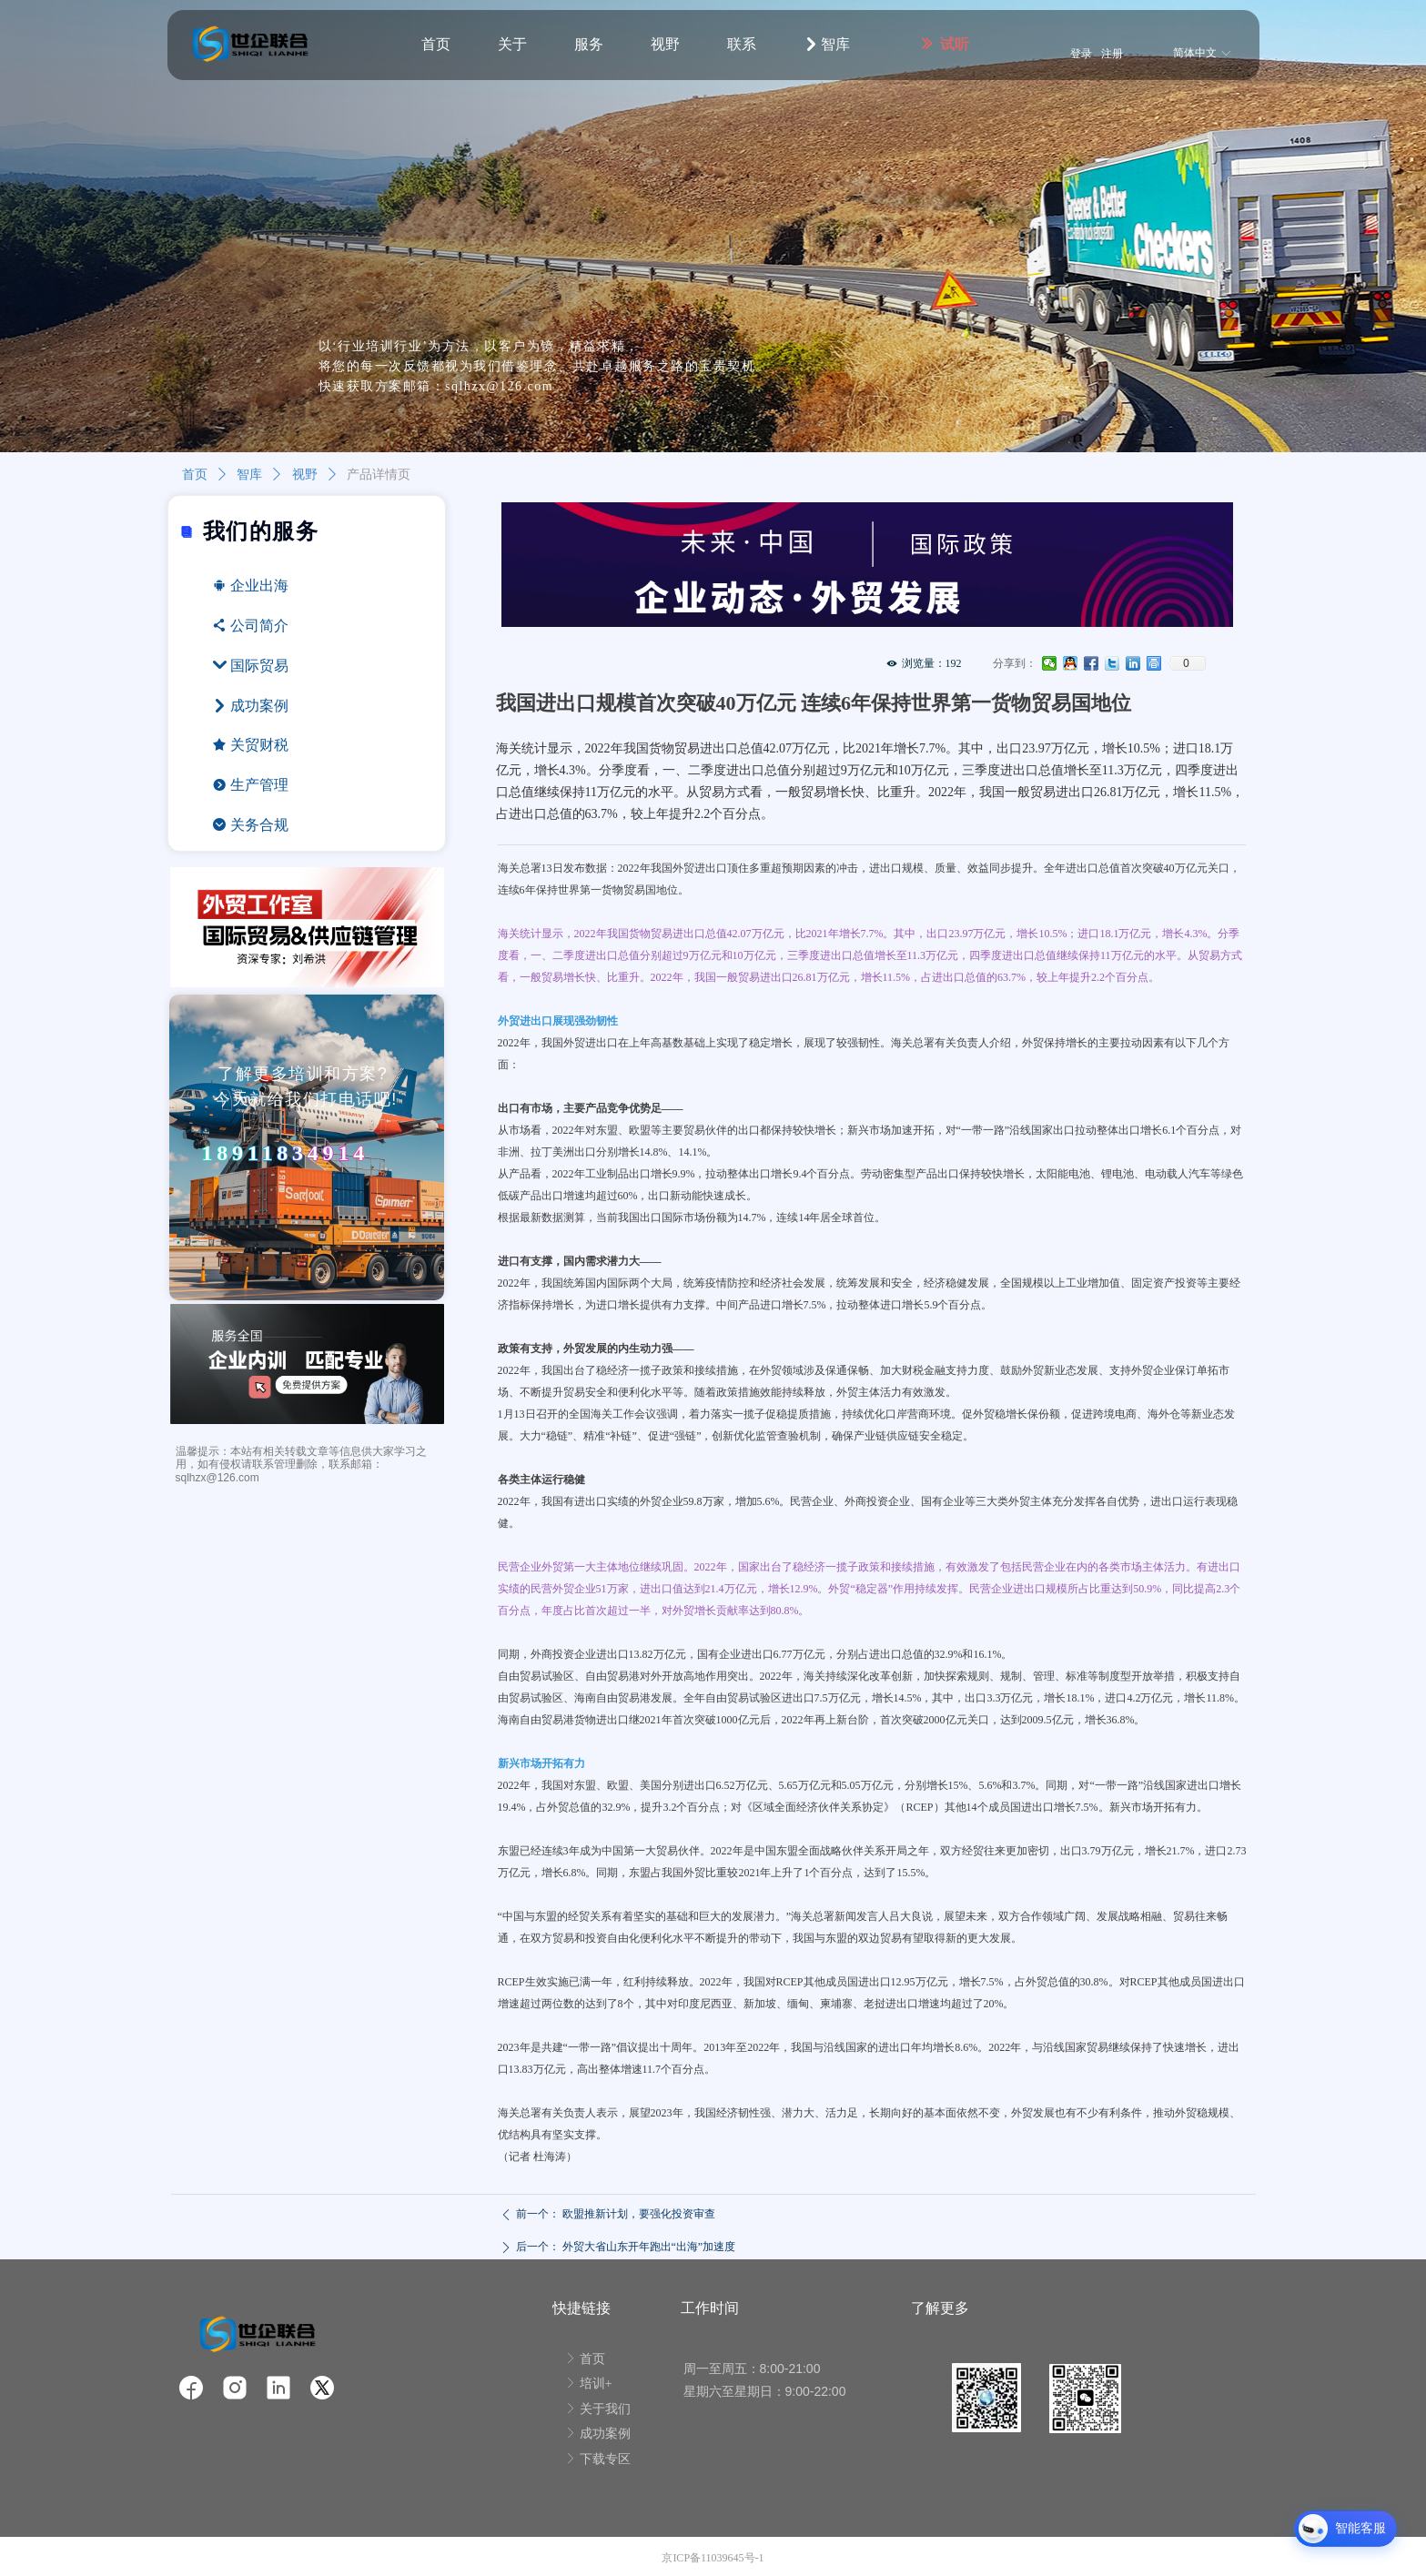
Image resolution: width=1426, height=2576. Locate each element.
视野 (305, 474)
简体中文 (1195, 52)
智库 (249, 474)
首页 (194, 474)
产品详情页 (378, 474)
